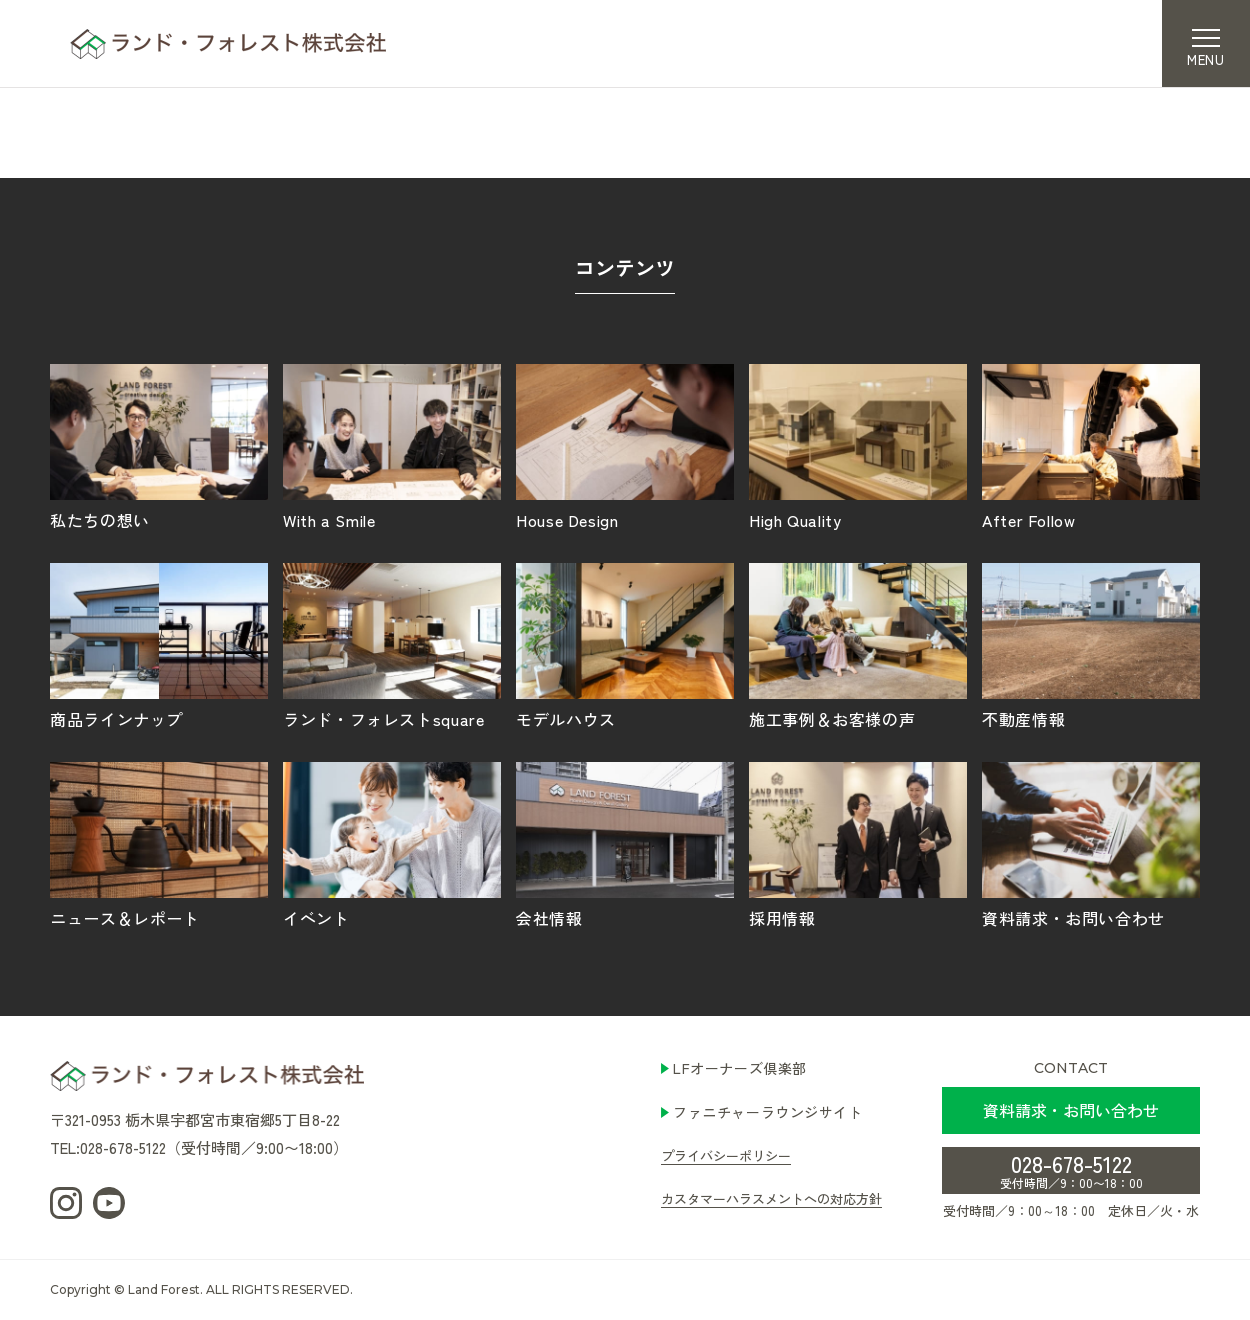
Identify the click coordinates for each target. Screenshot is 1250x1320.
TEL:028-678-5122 (108, 1147)
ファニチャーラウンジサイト (767, 1112)
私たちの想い (159, 446)
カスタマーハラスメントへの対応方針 (771, 1198)
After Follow (1091, 446)
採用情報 (858, 844)
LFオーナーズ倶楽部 (740, 1068)
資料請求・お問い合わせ (1091, 844)
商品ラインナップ (159, 645)
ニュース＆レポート (159, 844)
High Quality (858, 446)
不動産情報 (1091, 645)
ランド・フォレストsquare (392, 645)
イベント (392, 844)
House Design (625, 446)
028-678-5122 (1071, 1169)
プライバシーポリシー (726, 1155)
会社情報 (625, 844)
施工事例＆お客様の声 (858, 645)
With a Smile (392, 446)
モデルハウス (625, 645)
